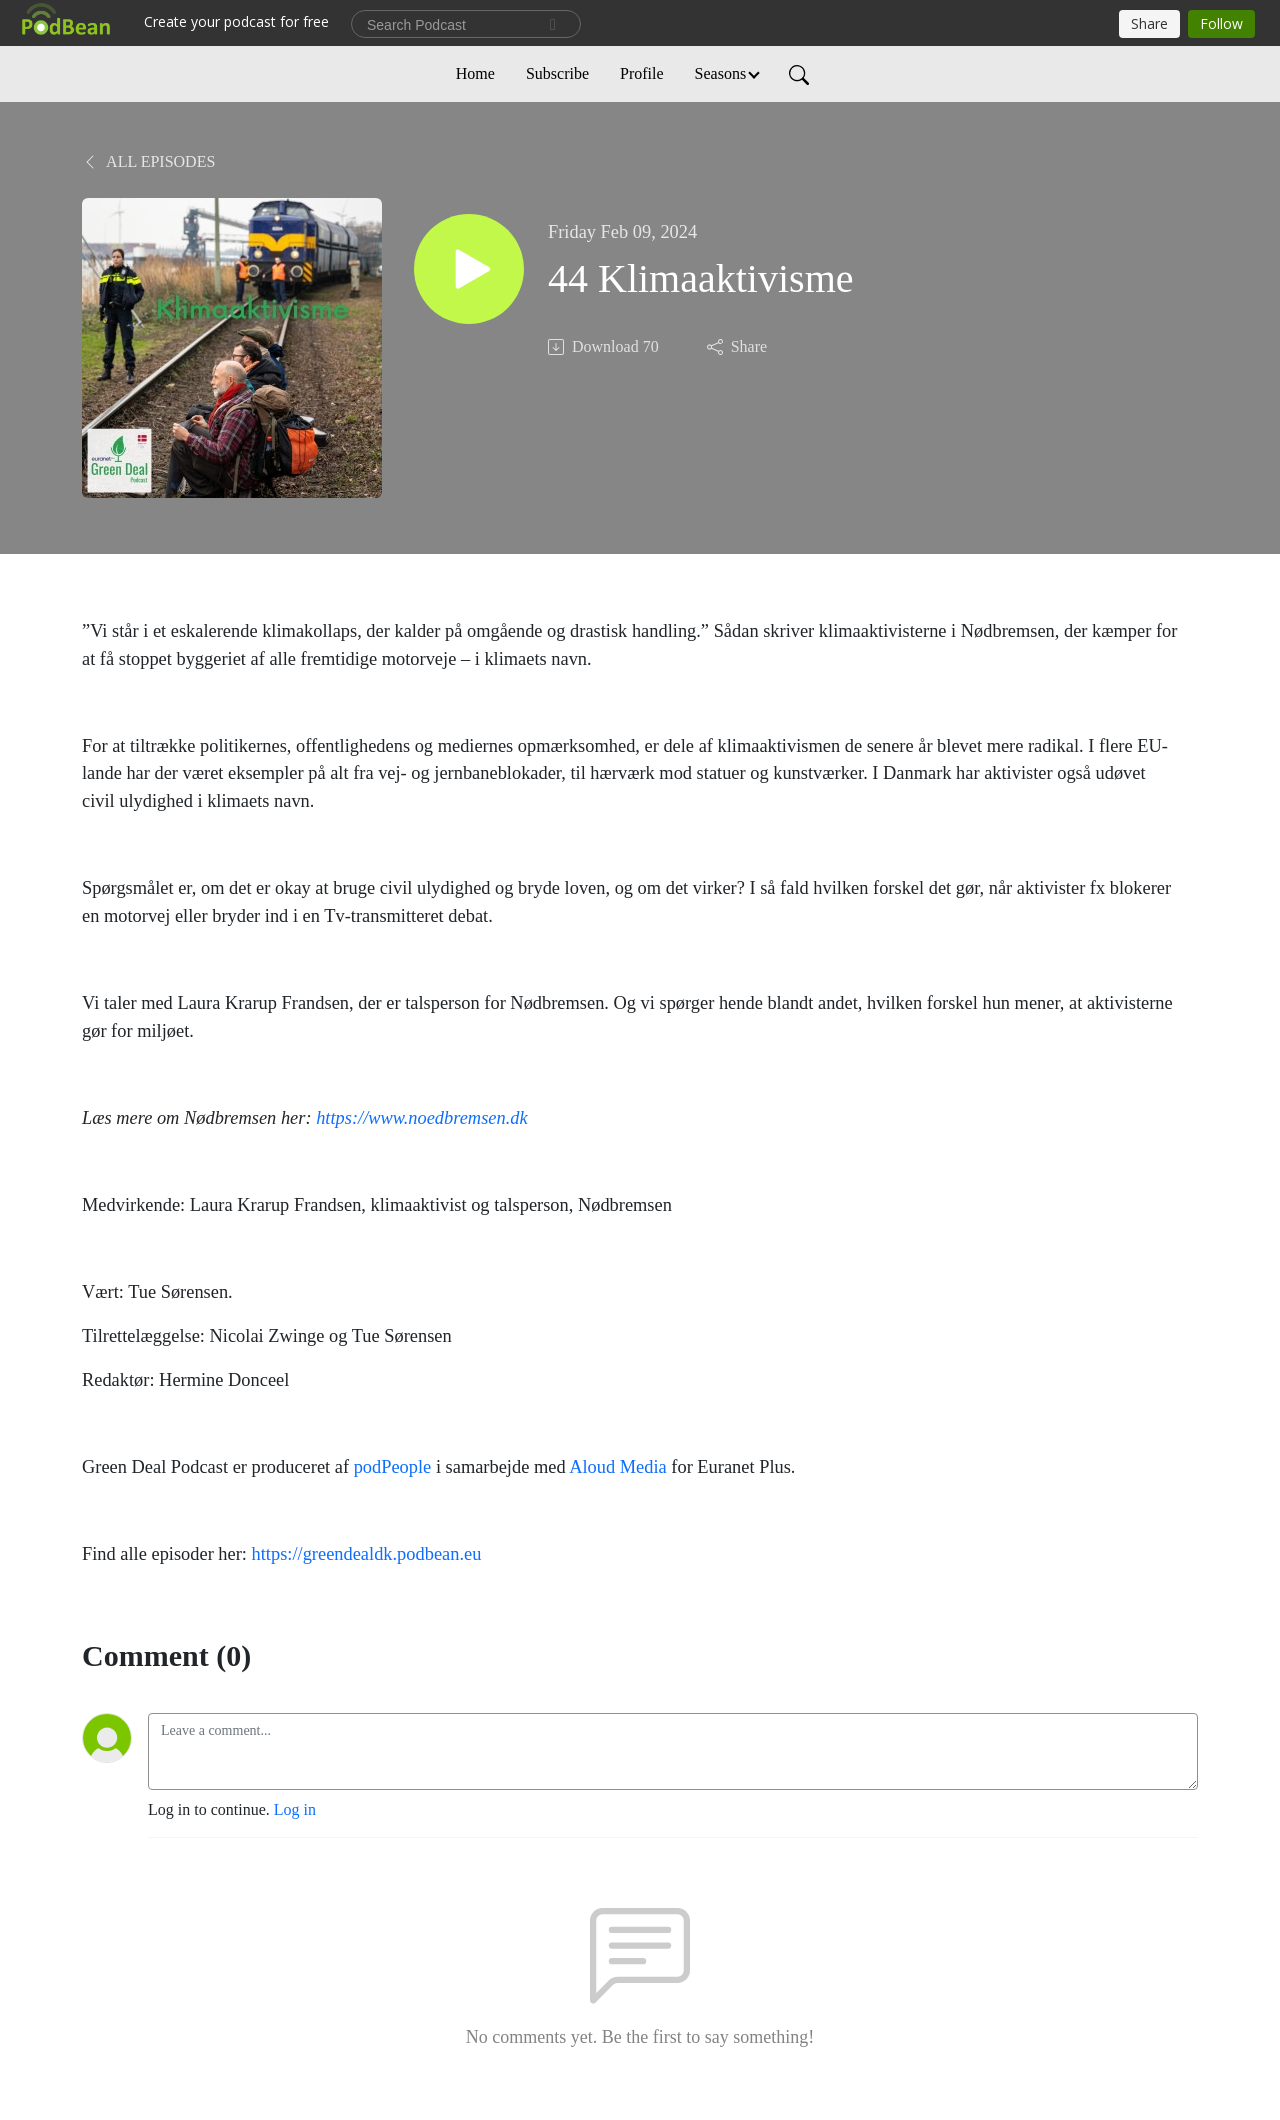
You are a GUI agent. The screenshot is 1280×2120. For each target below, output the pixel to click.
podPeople (393, 1467)
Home (475, 73)
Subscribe (557, 73)
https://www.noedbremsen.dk (421, 1118)
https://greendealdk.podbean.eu (367, 1554)
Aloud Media (618, 1467)
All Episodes (148, 161)
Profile (642, 73)
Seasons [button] (721, 73)
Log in (295, 1809)
